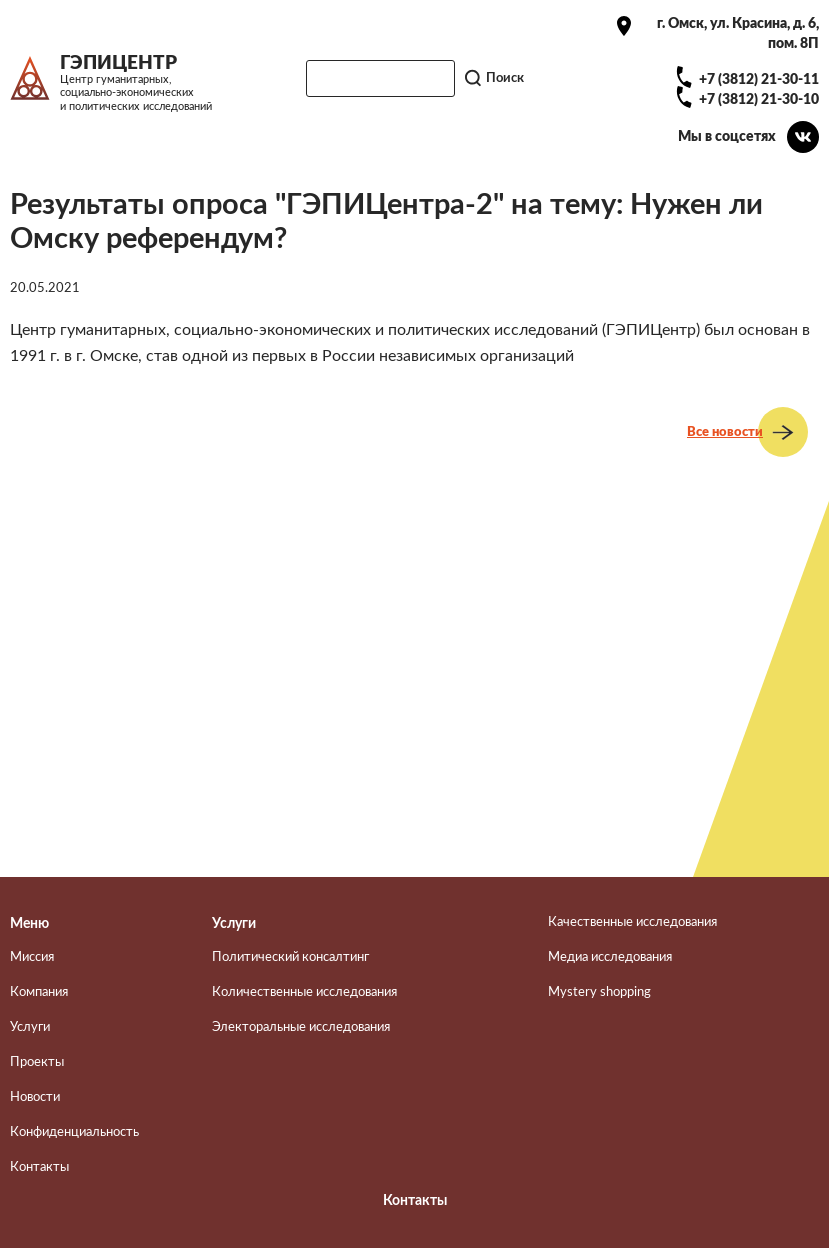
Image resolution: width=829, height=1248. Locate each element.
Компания (39, 992)
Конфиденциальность (74, 1132)
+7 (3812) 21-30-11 (759, 79)
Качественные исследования (632, 922)
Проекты (37, 1062)
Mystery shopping (599, 992)
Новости (35, 1097)
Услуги (30, 1027)
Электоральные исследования (301, 1027)
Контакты (39, 1167)
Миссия (32, 957)
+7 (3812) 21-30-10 (759, 99)
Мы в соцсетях (727, 136)
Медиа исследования (610, 957)
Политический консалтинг (290, 957)
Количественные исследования (304, 992)
